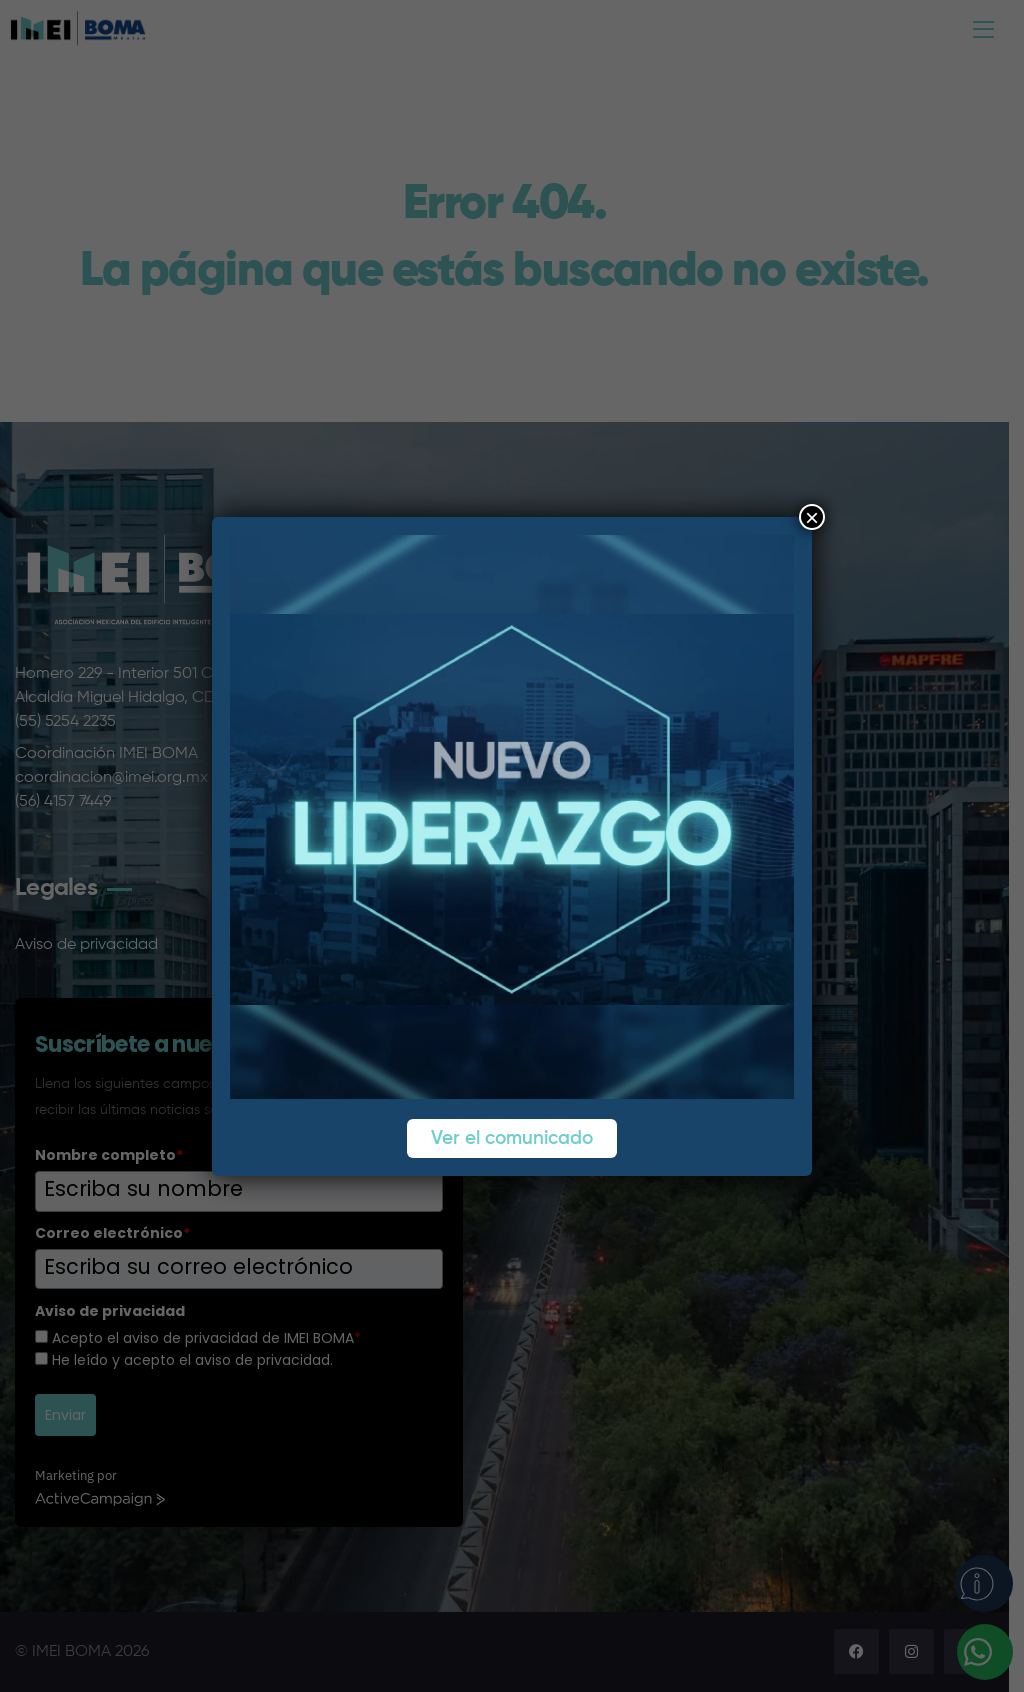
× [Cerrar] (812, 517)
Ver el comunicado (512, 1138)
